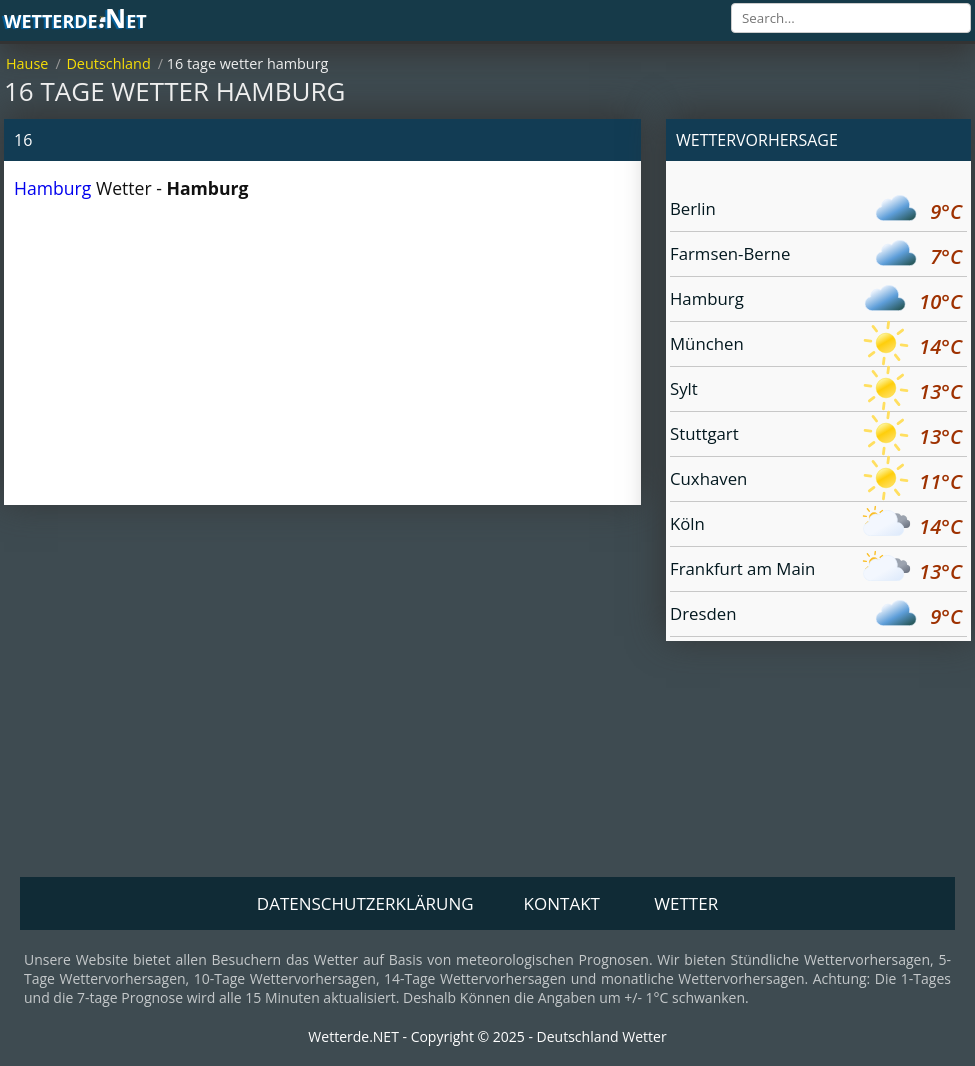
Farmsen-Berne (816, 256)
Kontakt (562, 903)
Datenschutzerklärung (365, 903)
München (816, 346)
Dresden (816, 616)
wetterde (75, 20)
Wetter (686, 903)
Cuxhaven (816, 481)
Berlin (816, 211)
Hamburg (52, 188)
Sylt (816, 391)
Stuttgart (816, 436)
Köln (816, 526)
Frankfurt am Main (816, 571)
